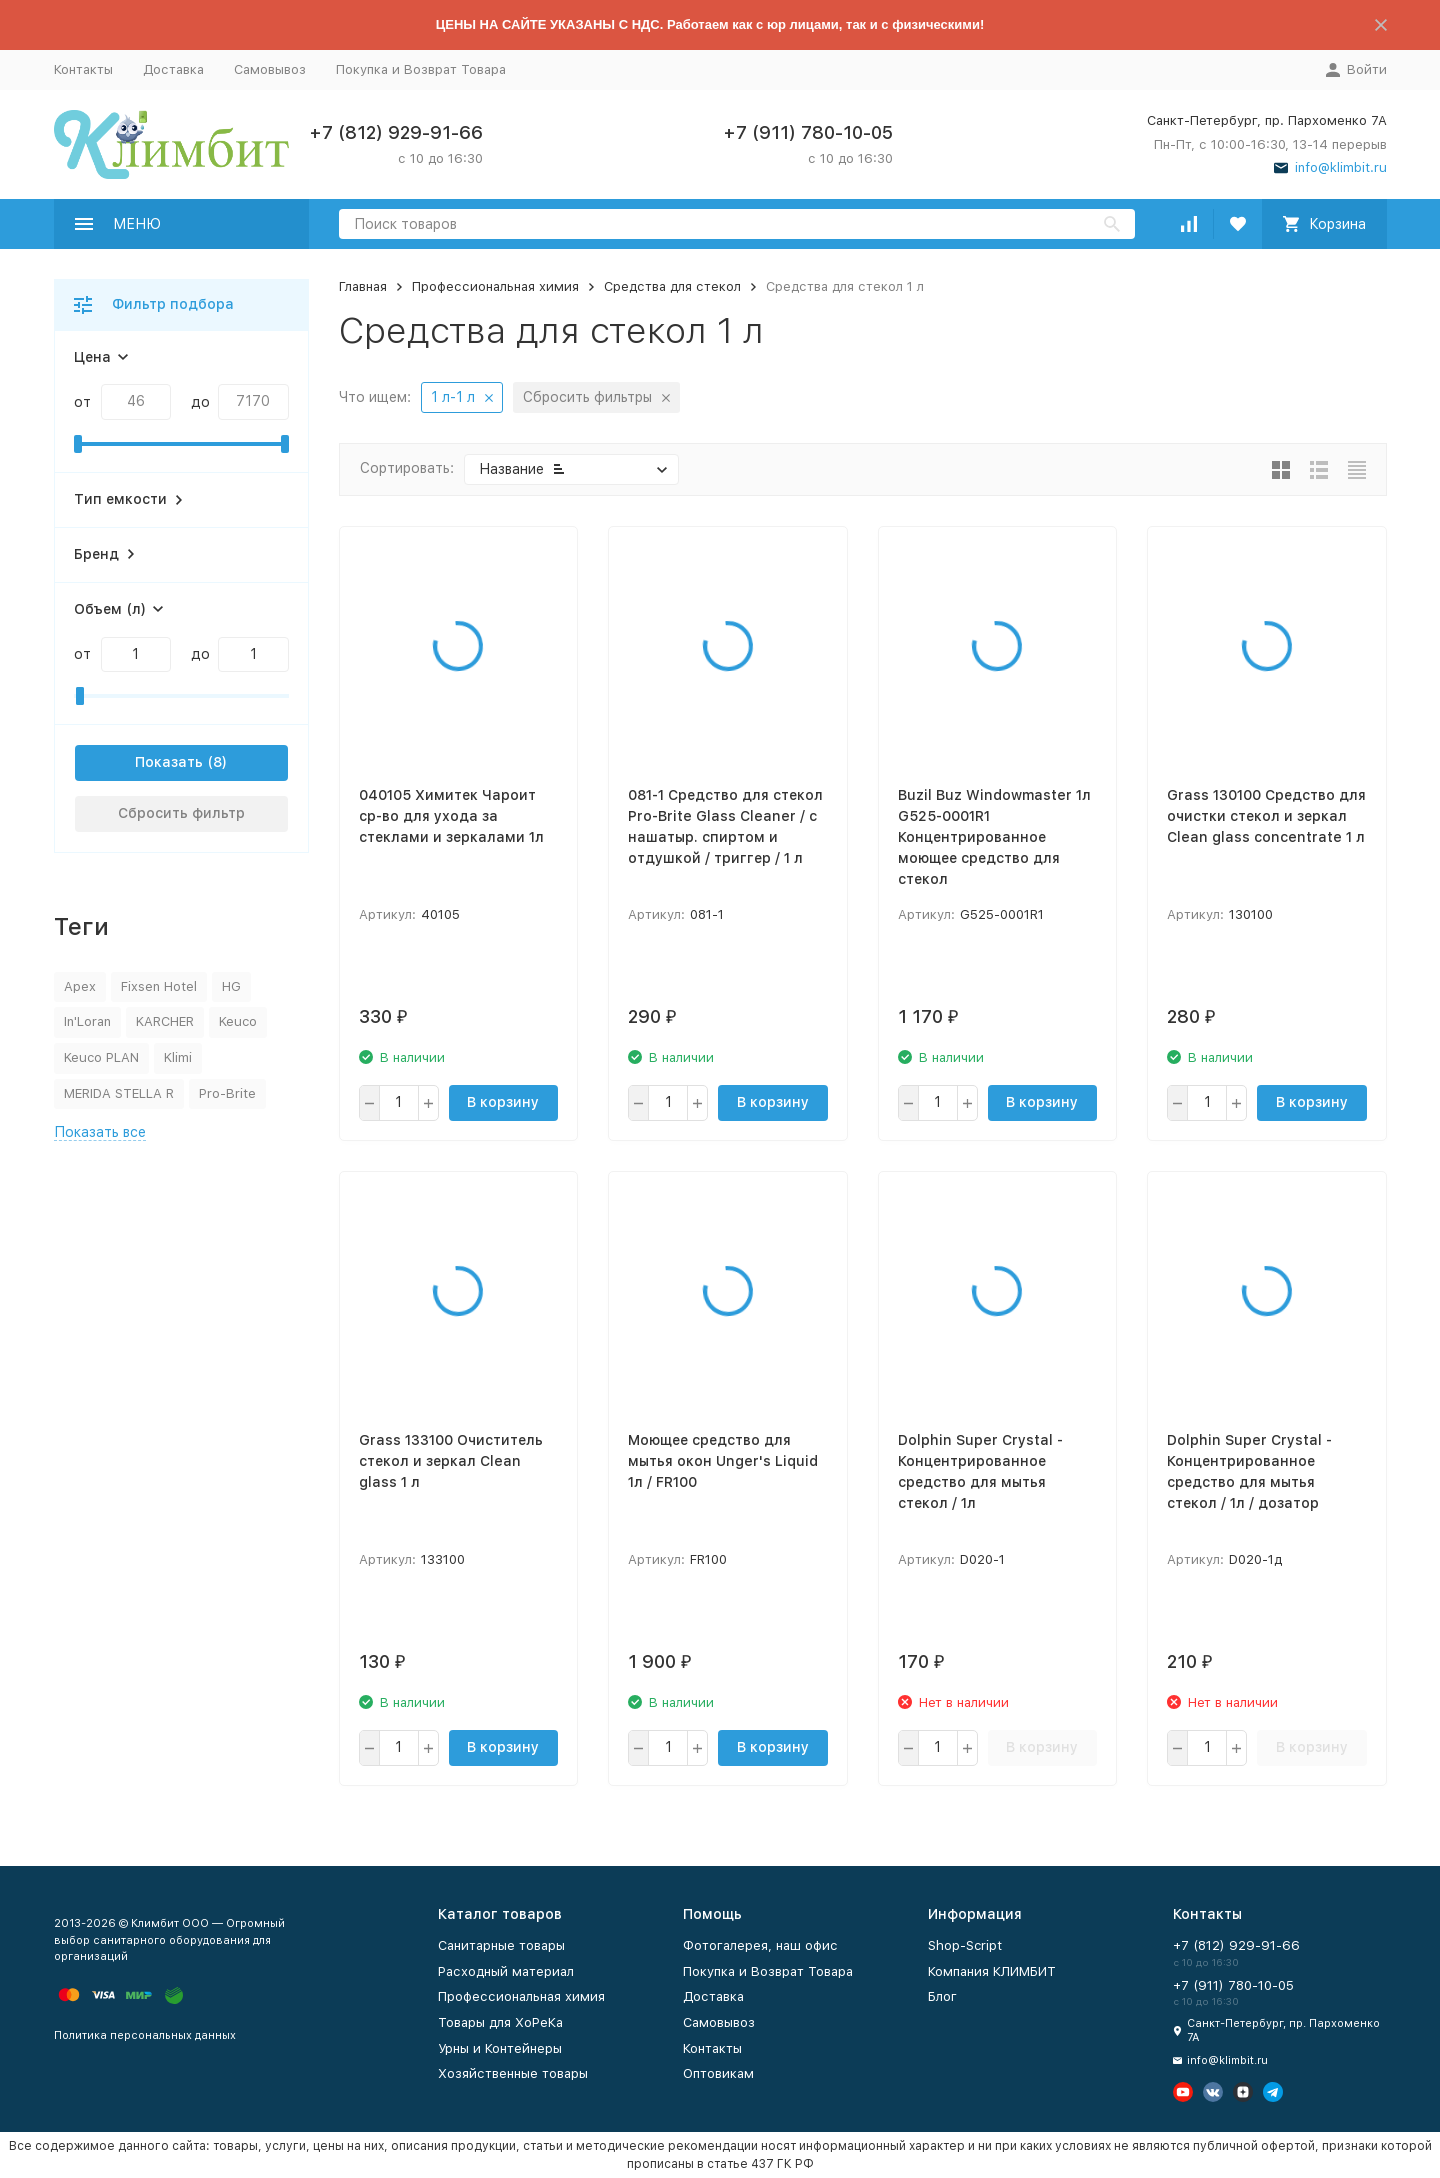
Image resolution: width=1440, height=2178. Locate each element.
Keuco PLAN (101, 1057)
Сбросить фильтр (181, 813)
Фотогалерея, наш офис (760, 1945)
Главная (363, 286)
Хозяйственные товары (513, 2073)
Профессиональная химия (495, 286)
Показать (169, 762)
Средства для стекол (672, 286)
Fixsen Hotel (159, 986)
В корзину (503, 1102)
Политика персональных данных (145, 2035)
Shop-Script (965, 1945)
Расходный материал (506, 1971)
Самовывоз (270, 69)
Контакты (83, 69)
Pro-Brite (227, 1093)
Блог (942, 1996)
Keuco (238, 1021)
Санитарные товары (501, 1945)
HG (231, 986)
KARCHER (165, 1021)
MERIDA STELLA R (119, 1093)
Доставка (173, 69)
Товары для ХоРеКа (500, 2022)
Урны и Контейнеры (500, 2048)
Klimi (178, 1057)
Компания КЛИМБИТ (992, 1971)
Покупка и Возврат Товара (421, 69)
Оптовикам (718, 2073)
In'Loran (87, 1021)
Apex (80, 986)
